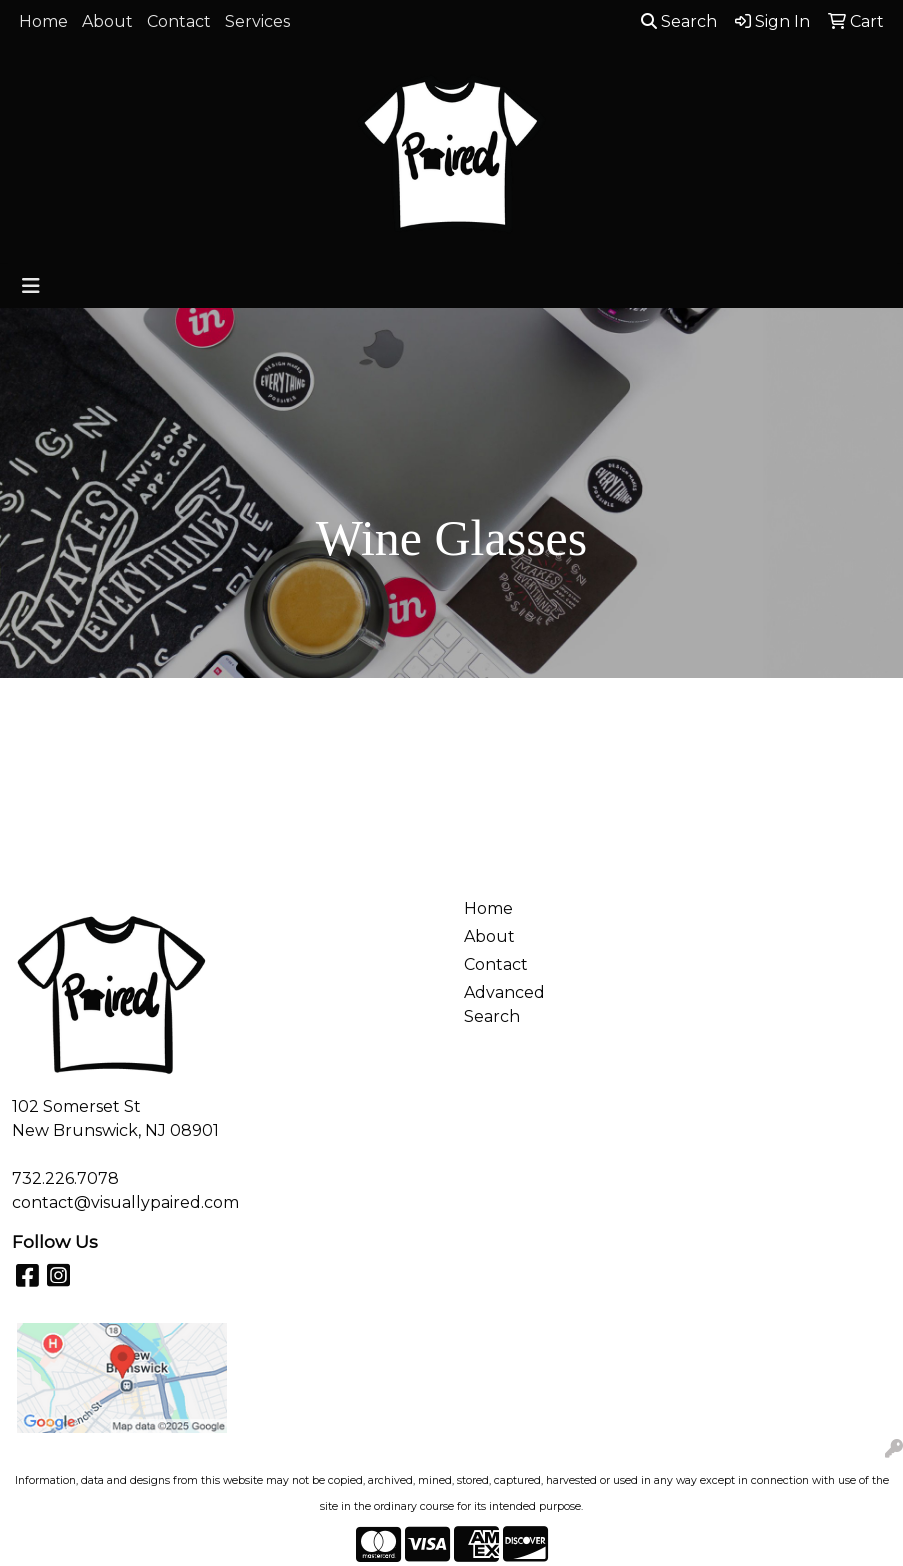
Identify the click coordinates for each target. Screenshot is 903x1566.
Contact (179, 21)
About (107, 21)
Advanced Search (504, 1004)
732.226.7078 (65, 1178)
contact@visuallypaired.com (125, 1202)
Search (679, 21)
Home (43, 21)
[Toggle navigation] (31, 286)
